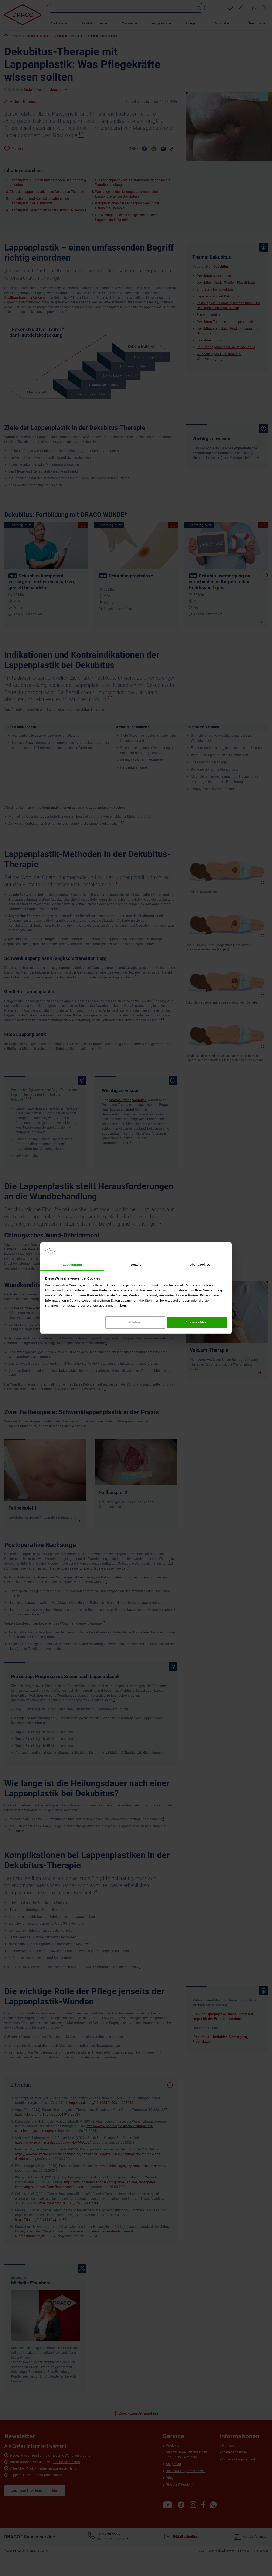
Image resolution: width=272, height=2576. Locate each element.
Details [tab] (136, 1264)
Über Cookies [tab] (200, 1264)
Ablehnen (135, 1322)
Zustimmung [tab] (72, 1264)
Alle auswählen (196, 1322)
